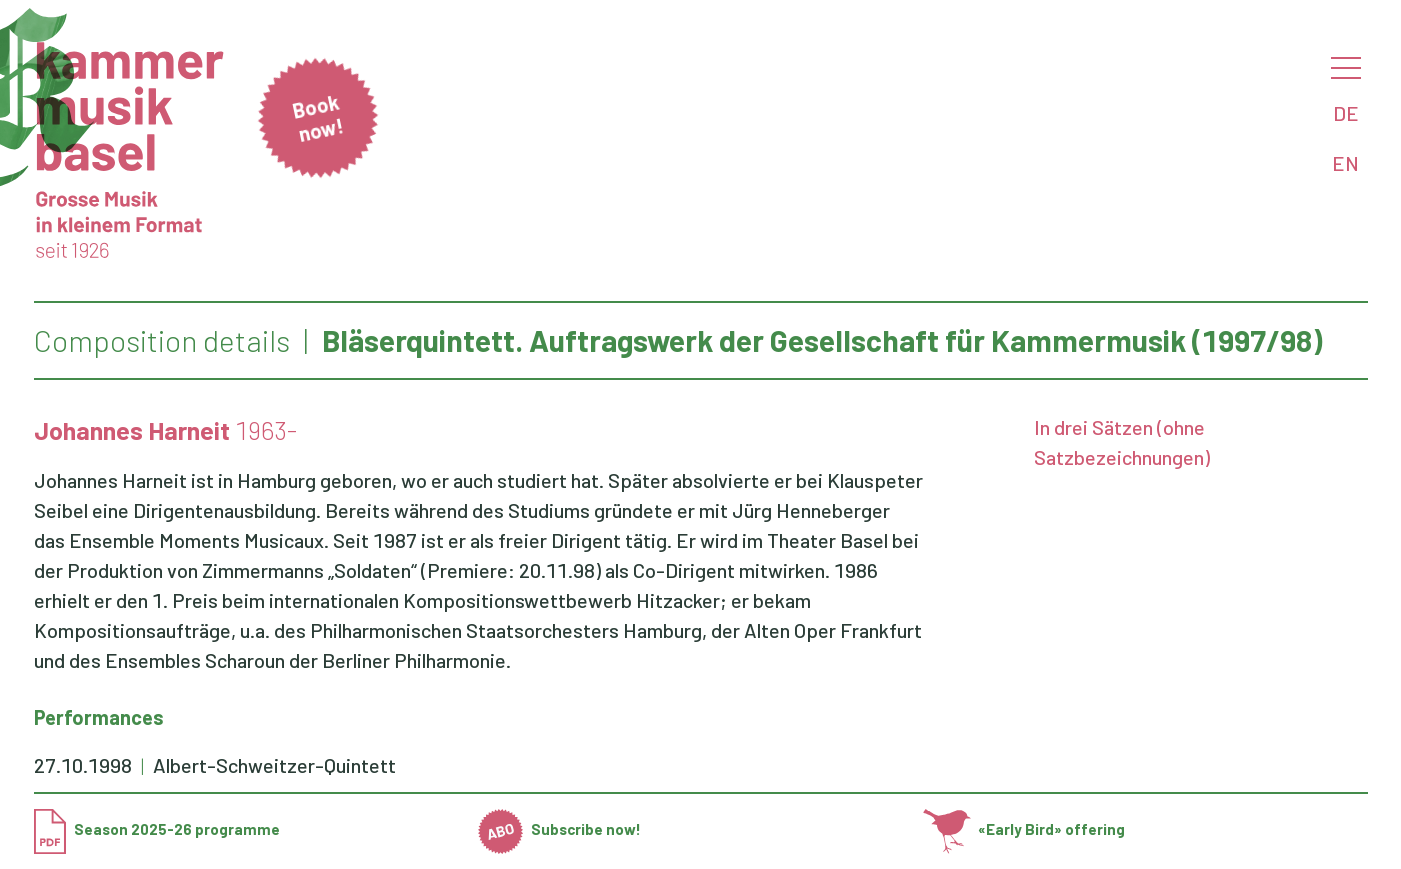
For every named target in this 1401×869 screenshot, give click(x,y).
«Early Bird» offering (1024, 829)
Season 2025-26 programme (157, 829)
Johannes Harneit (132, 430)
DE (1346, 113)
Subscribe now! (559, 829)
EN (1345, 163)
